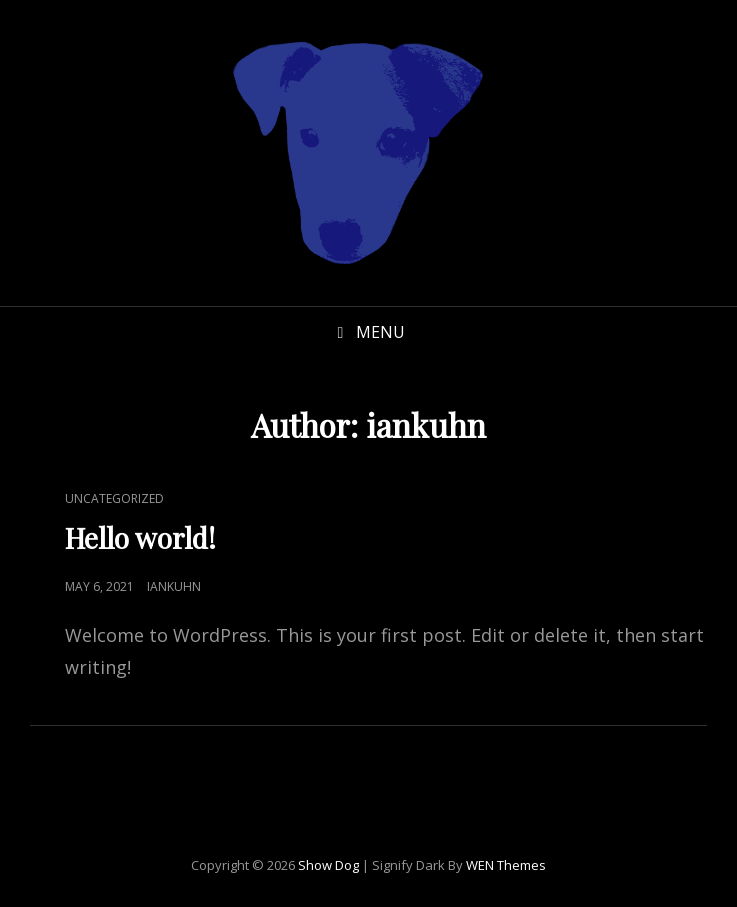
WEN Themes (506, 865)
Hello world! (140, 537)
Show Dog (328, 865)
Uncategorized (114, 498)
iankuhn (174, 586)
